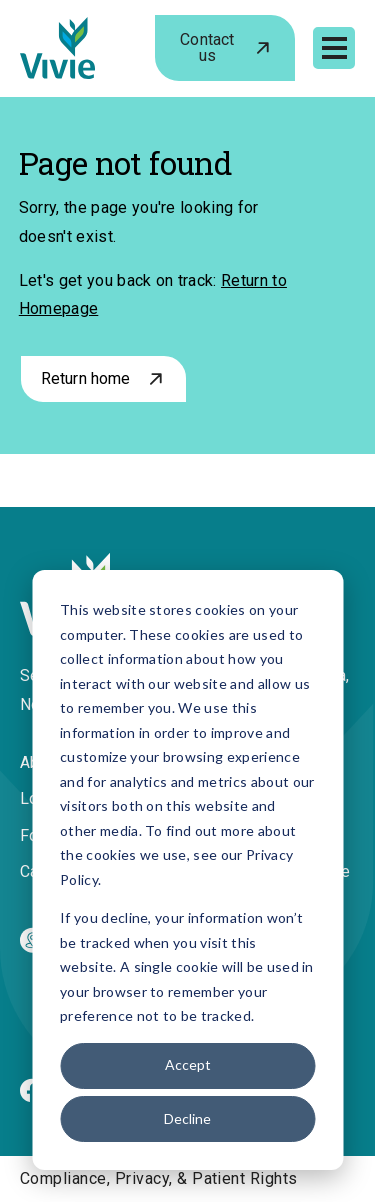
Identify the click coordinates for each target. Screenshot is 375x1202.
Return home (86, 378)
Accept (188, 1064)
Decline (187, 1118)
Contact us (207, 47)
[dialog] (187, 870)
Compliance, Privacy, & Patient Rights (159, 1178)
